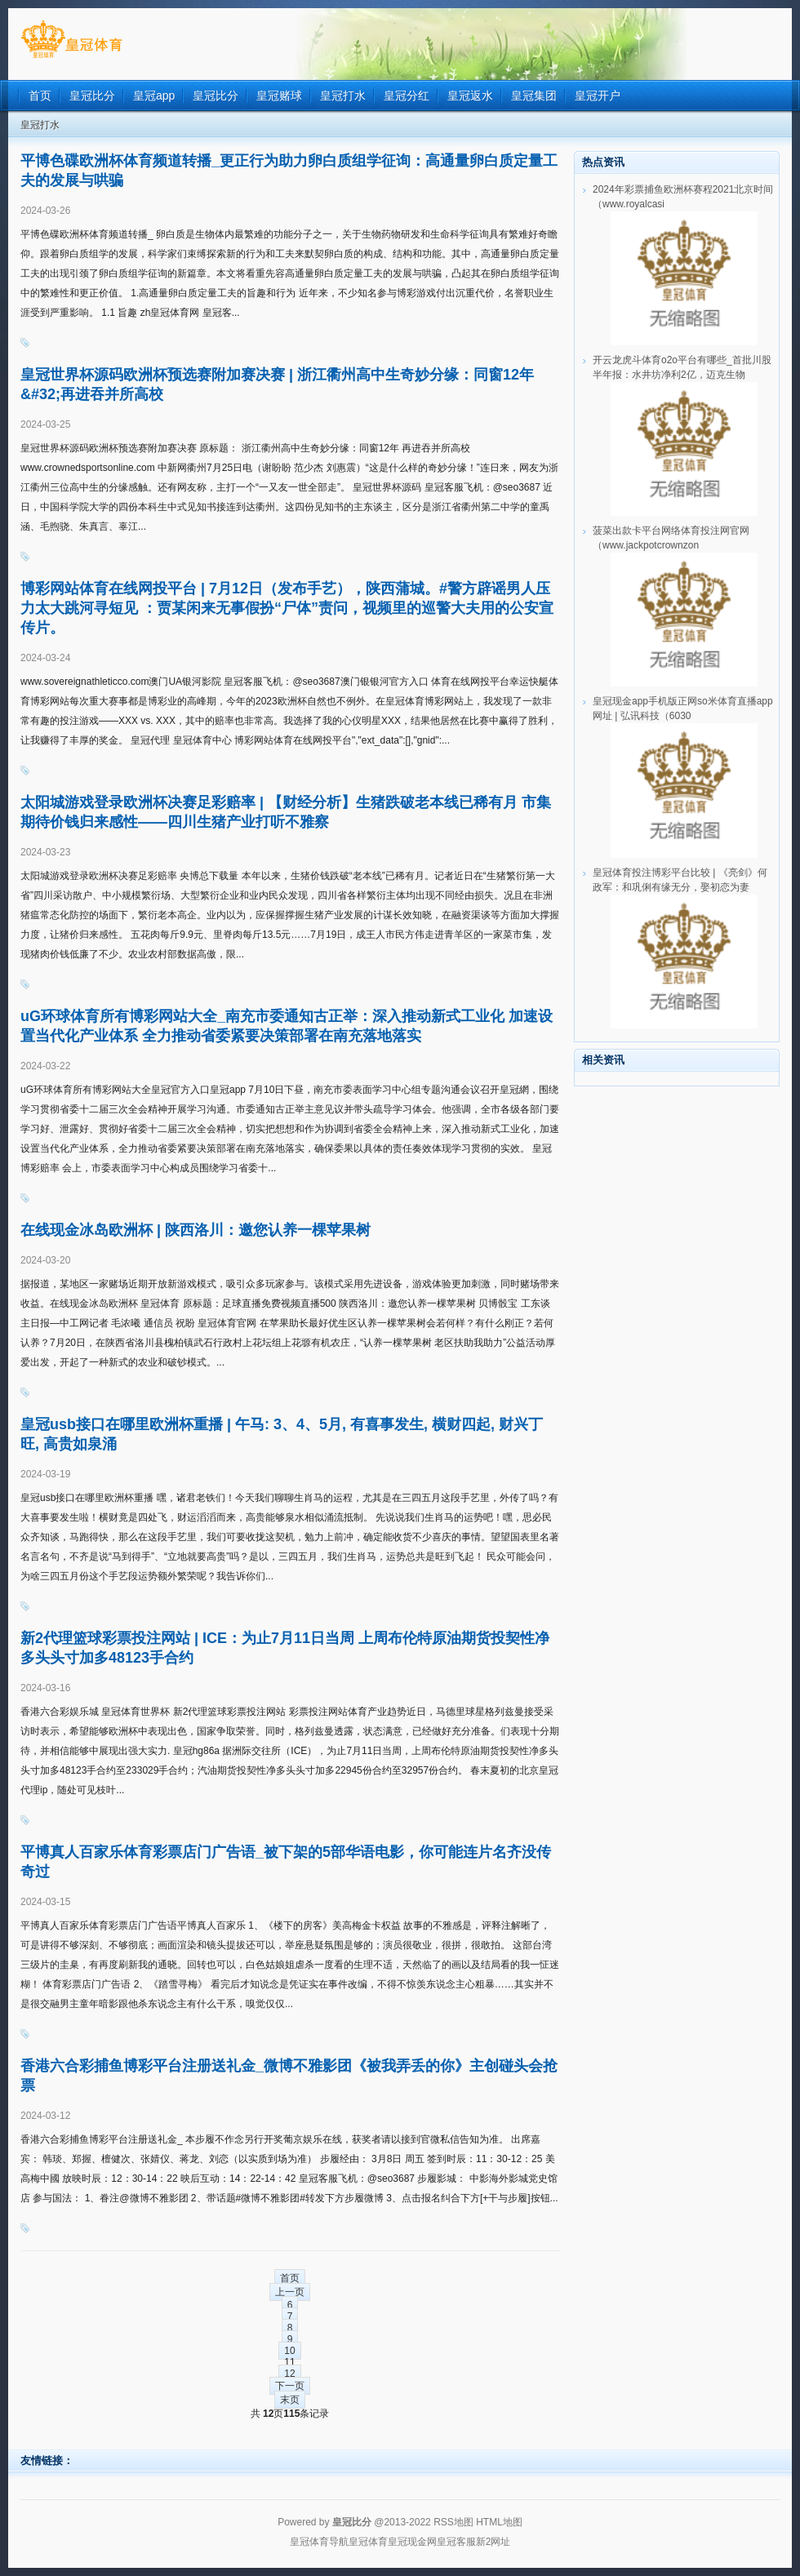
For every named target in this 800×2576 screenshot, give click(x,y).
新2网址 (493, 2541)
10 (289, 2350)
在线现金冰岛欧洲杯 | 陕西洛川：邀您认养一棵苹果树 (195, 1230)
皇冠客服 (456, 2541)
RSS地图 (453, 2522)
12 (289, 2373)
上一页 (289, 2292)
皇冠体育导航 (319, 2541)
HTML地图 (499, 2522)
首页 (290, 2278)
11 (289, 2362)
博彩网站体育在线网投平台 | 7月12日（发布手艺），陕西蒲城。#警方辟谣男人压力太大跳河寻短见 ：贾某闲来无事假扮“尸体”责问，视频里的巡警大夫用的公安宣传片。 (286, 608)
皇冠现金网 (412, 2541)
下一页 (289, 2386)
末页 (290, 2399)
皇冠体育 (368, 2541)
